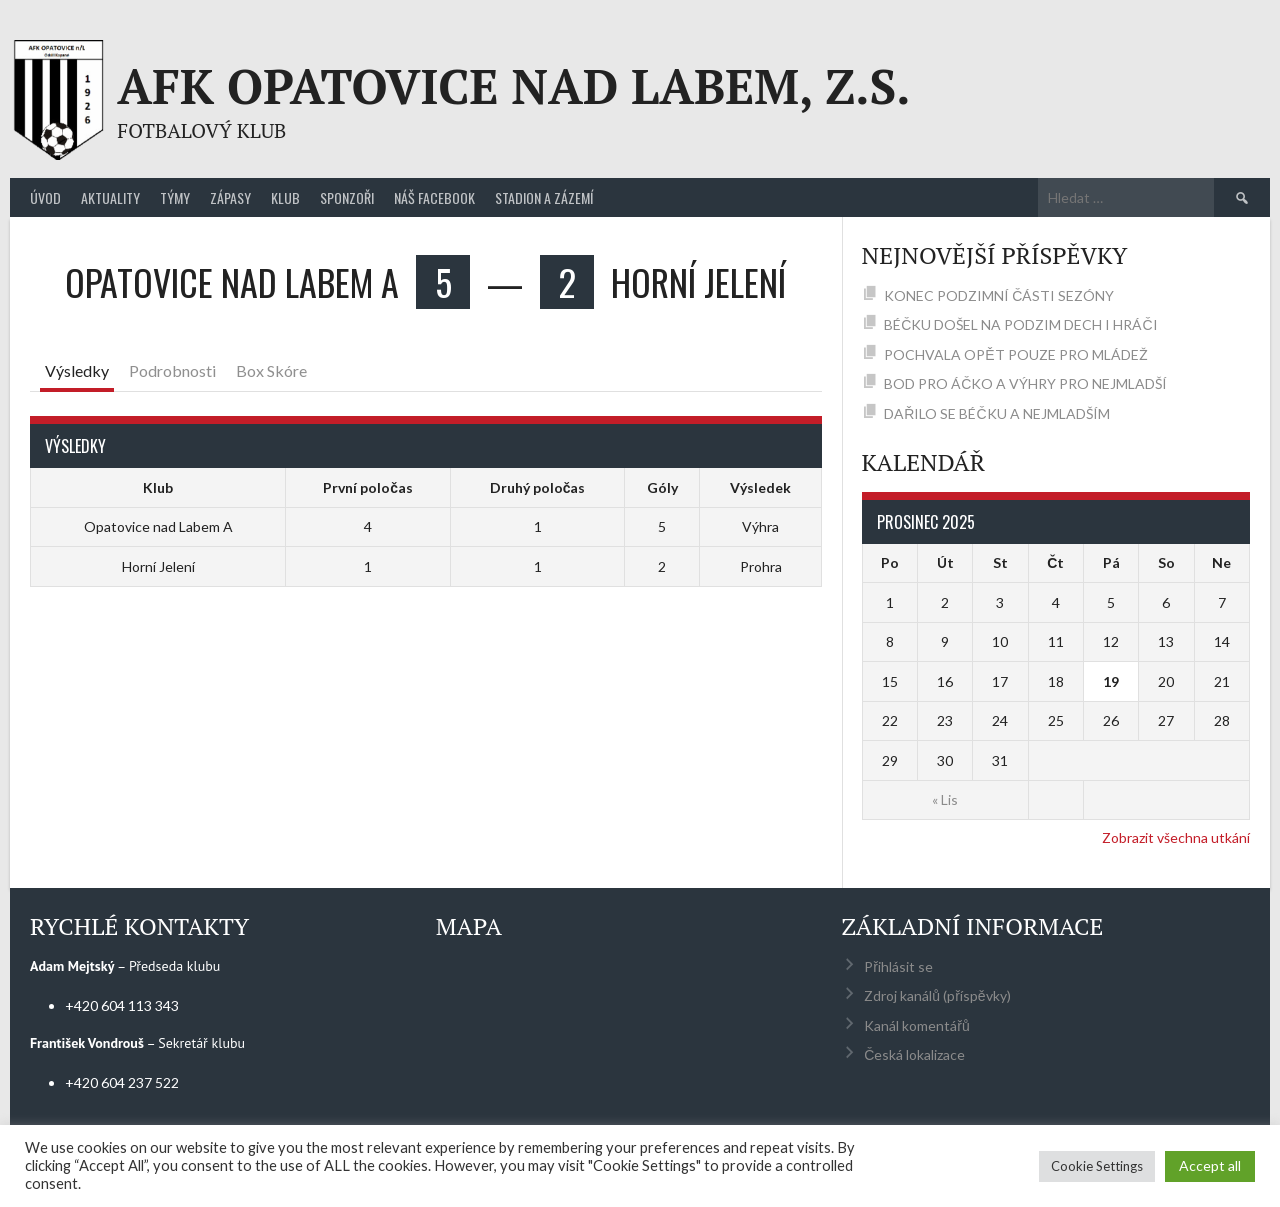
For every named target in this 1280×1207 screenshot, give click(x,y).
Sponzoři (347, 197)
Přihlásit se (898, 966)
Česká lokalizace (914, 1054)
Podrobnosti (172, 370)
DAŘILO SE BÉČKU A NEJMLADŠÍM (996, 413)
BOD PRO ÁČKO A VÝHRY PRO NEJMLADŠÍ (1025, 383)
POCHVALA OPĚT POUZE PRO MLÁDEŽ (1015, 354)
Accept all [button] (1210, 1165)
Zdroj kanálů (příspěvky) (937, 995)
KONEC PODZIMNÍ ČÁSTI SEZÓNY (999, 295)
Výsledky (77, 370)
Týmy (175, 197)
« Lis (945, 799)
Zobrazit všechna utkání (1176, 837)
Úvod (45, 197)
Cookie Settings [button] (1097, 1166)
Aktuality (110, 197)
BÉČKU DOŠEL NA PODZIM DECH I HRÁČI (1020, 324)
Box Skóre (271, 370)
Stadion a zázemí (544, 197)
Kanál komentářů (916, 1025)
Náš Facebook (434, 197)
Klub (285, 197)
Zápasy (230, 197)
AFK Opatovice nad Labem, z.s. (513, 86)
